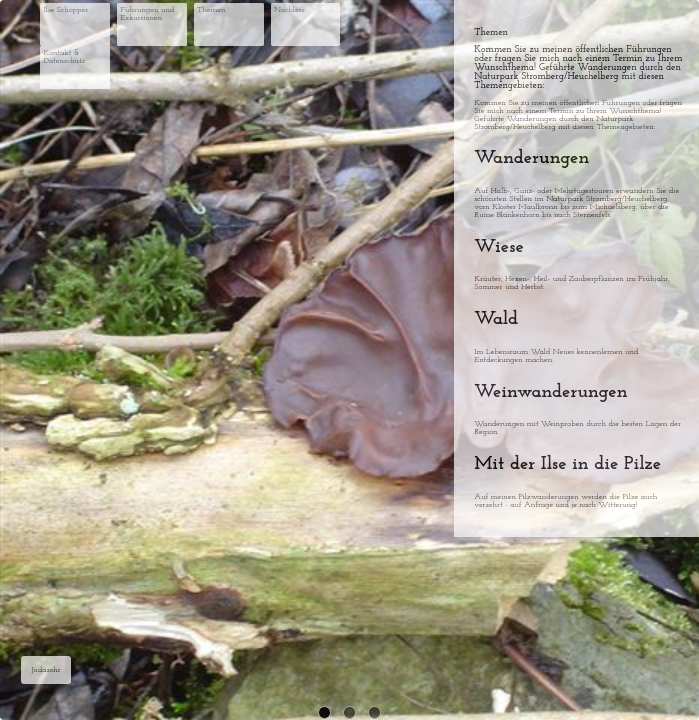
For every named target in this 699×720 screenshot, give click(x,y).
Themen (211, 10)
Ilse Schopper (65, 10)
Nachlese (289, 10)
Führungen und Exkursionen (147, 14)
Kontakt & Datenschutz (64, 57)
